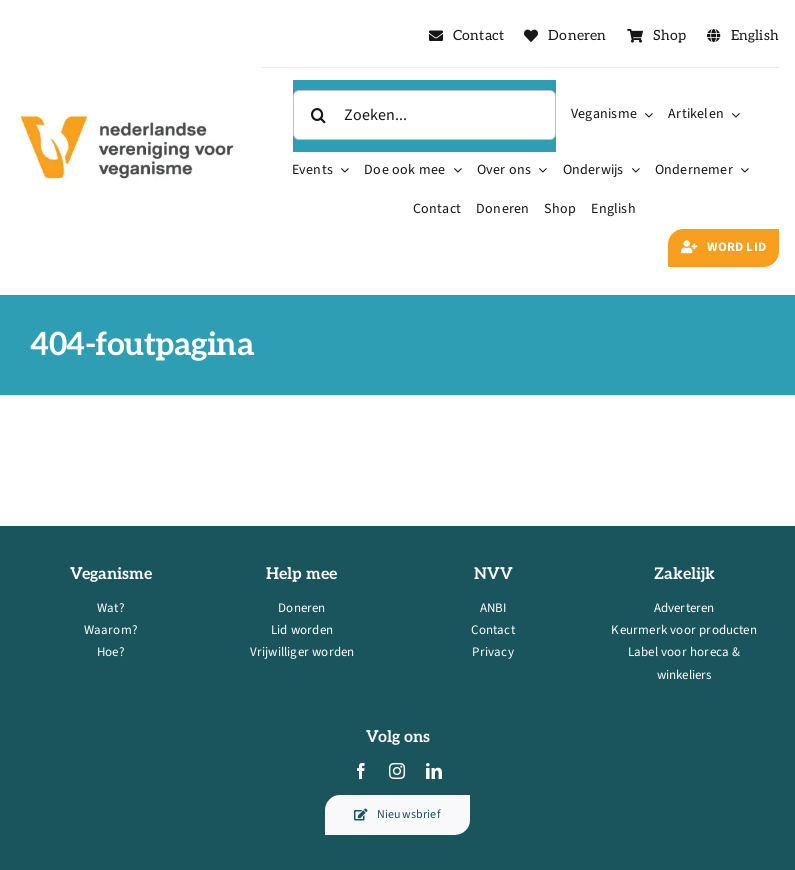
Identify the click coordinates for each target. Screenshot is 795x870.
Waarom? (111, 630)
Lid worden (302, 630)
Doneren (301, 608)
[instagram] (397, 771)
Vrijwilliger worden (302, 652)
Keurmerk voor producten (684, 630)
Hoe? (111, 652)
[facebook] (361, 771)
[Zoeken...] (424, 115)
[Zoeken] (318, 115)
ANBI (493, 608)
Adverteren (684, 608)
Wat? (111, 608)
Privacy (492, 652)
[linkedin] (434, 771)
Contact (492, 630)
